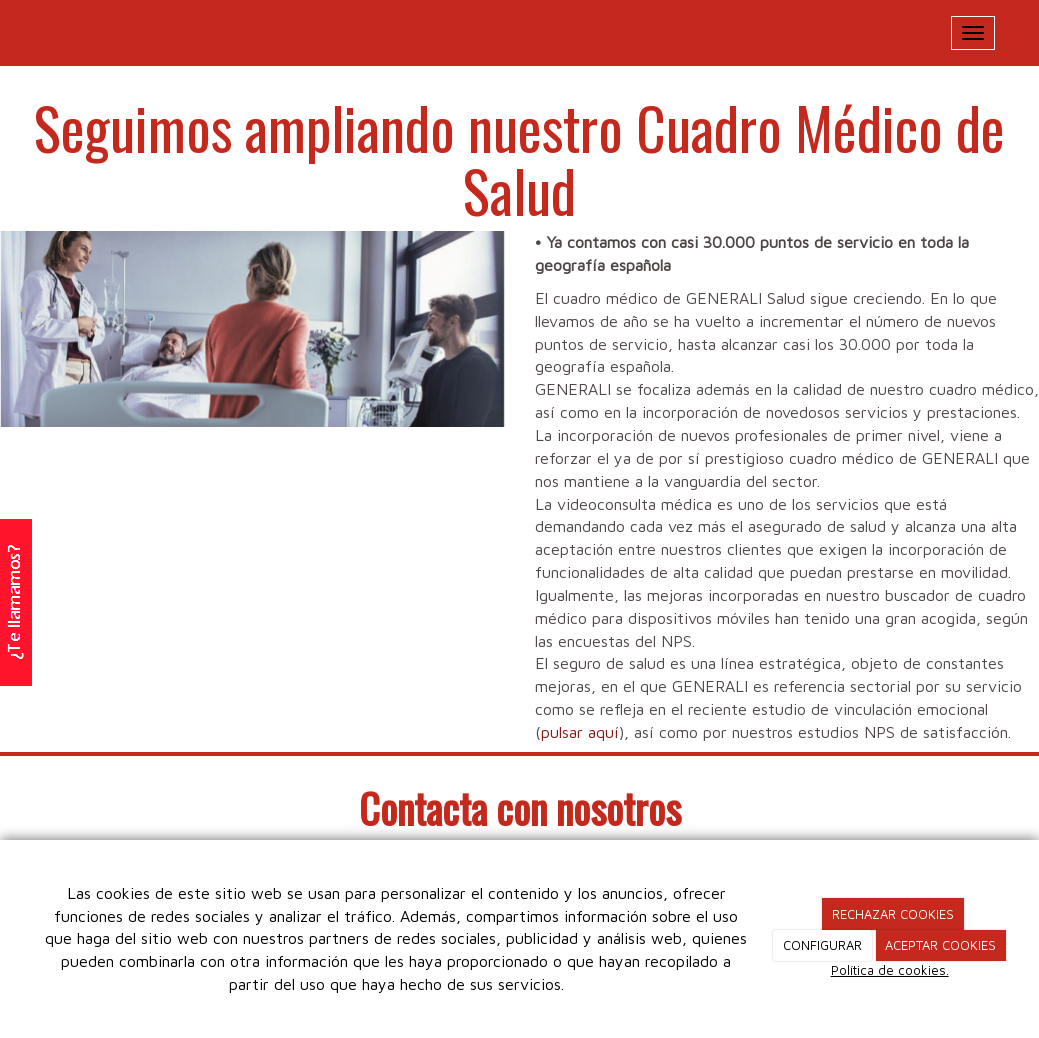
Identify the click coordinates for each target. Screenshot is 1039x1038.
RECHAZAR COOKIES (893, 914)
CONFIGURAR (822, 945)
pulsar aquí (580, 732)
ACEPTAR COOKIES (940, 945)
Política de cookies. (890, 970)
